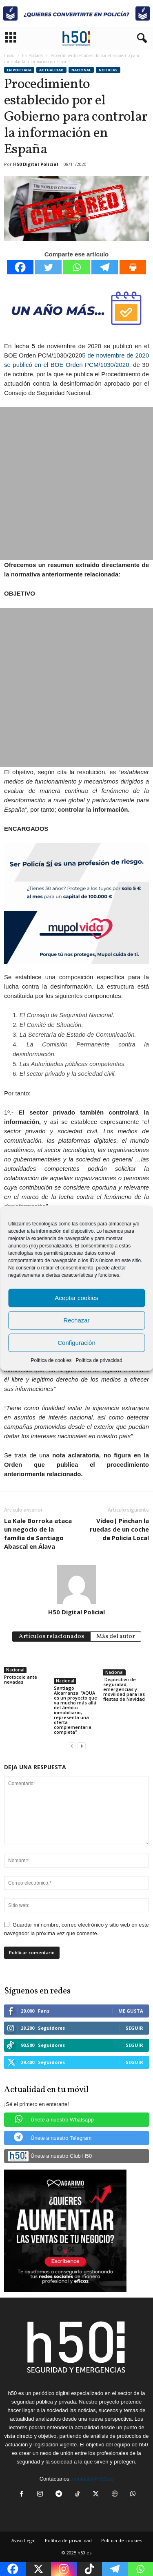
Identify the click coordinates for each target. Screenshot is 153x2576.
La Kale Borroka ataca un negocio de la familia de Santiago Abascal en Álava (38, 1533)
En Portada (32, 55)
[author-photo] (76, 1584)
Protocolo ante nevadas (20, 1679)
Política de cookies (51, 1360)
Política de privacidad (98, 1360)
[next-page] (82, 1746)
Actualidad (51, 70)
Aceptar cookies (76, 1297)
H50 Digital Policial (35, 164)
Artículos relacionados (51, 1636)
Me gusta (130, 2011)
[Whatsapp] (76, 267)
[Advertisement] (76, 483)
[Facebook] (20, 267)
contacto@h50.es (92, 2479)
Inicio (9, 55)
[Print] (133, 267)
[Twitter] (48, 267)
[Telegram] (104, 267)
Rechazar (76, 1320)
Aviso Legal (23, 2540)
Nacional (81, 70)
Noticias (108, 70)
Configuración (76, 1342)
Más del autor (115, 1636)
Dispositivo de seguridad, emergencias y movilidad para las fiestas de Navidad (124, 1689)
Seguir (134, 2028)
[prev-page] (72, 1746)
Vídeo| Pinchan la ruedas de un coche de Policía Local (119, 1529)
